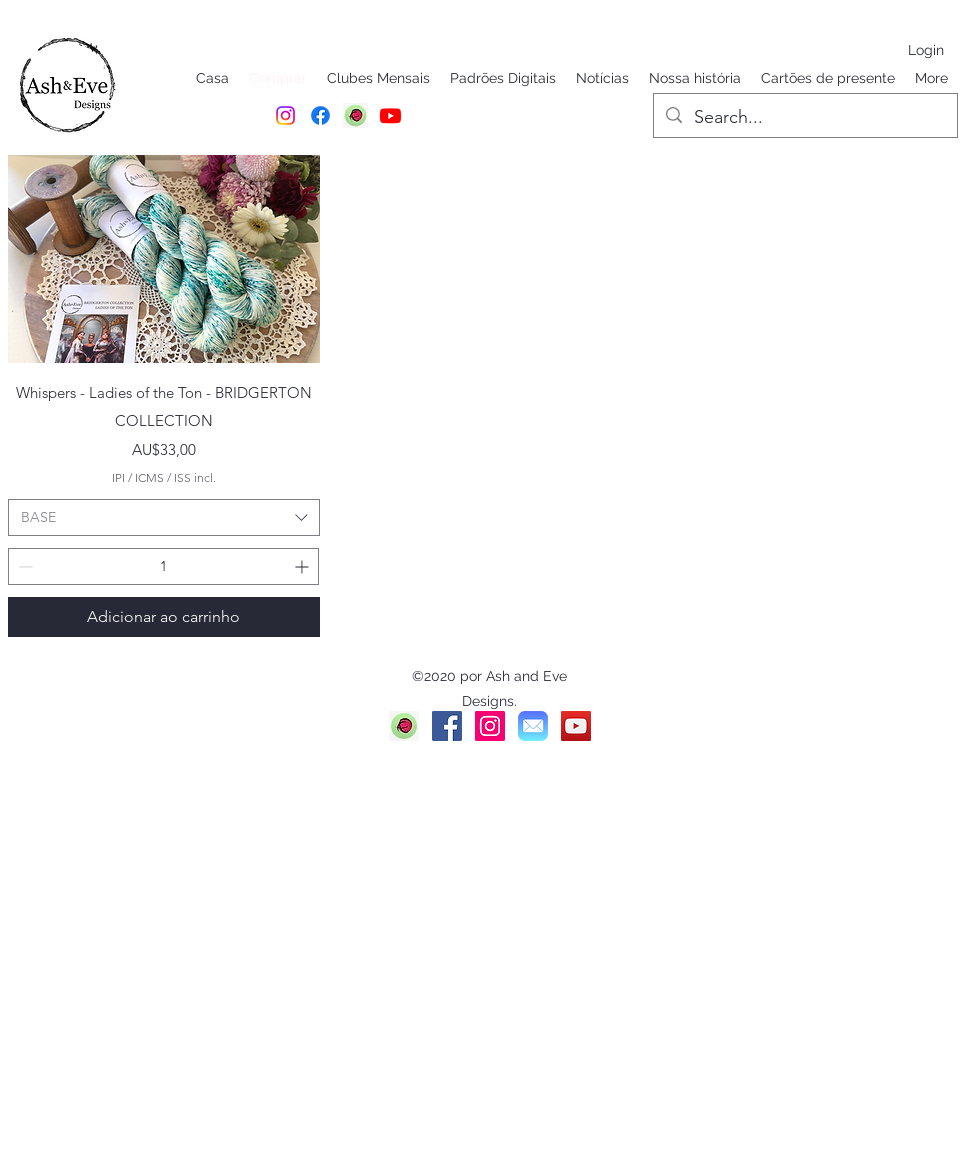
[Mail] (533, 726)
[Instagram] (285, 115)
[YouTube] (576, 726)
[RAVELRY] (355, 115)
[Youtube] (390, 115)
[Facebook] (320, 115)
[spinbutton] (163, 566)
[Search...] (804, 118)
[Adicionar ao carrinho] (164, 617)
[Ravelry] (404, 726)
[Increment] (303, 566)
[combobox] (164, 518)
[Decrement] (23, 566)
